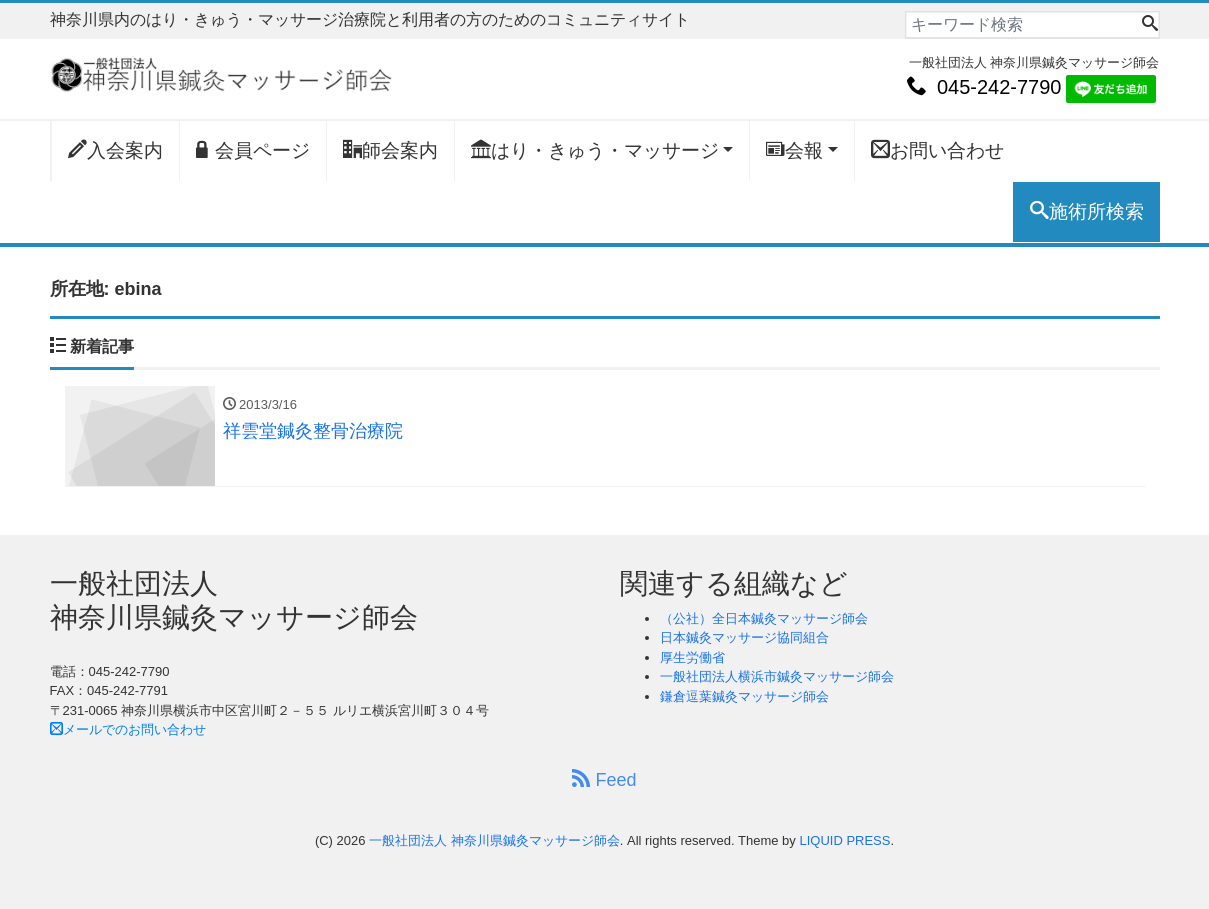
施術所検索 (1087, 211)
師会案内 (390, 150)
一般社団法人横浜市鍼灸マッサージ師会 (777, 676)
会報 (794, 150)
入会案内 (115, 150)
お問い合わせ (937, 150)
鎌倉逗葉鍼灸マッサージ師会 (744, 696)
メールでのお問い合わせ (128, 729)
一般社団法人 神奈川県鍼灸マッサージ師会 (494, 840)
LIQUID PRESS (844, 840)
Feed (604, 779)
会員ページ (253, 150)
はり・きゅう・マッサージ (595, 150)
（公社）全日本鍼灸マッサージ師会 (764, 618)
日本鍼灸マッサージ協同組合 (744, 637)
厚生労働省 (692, 657)
